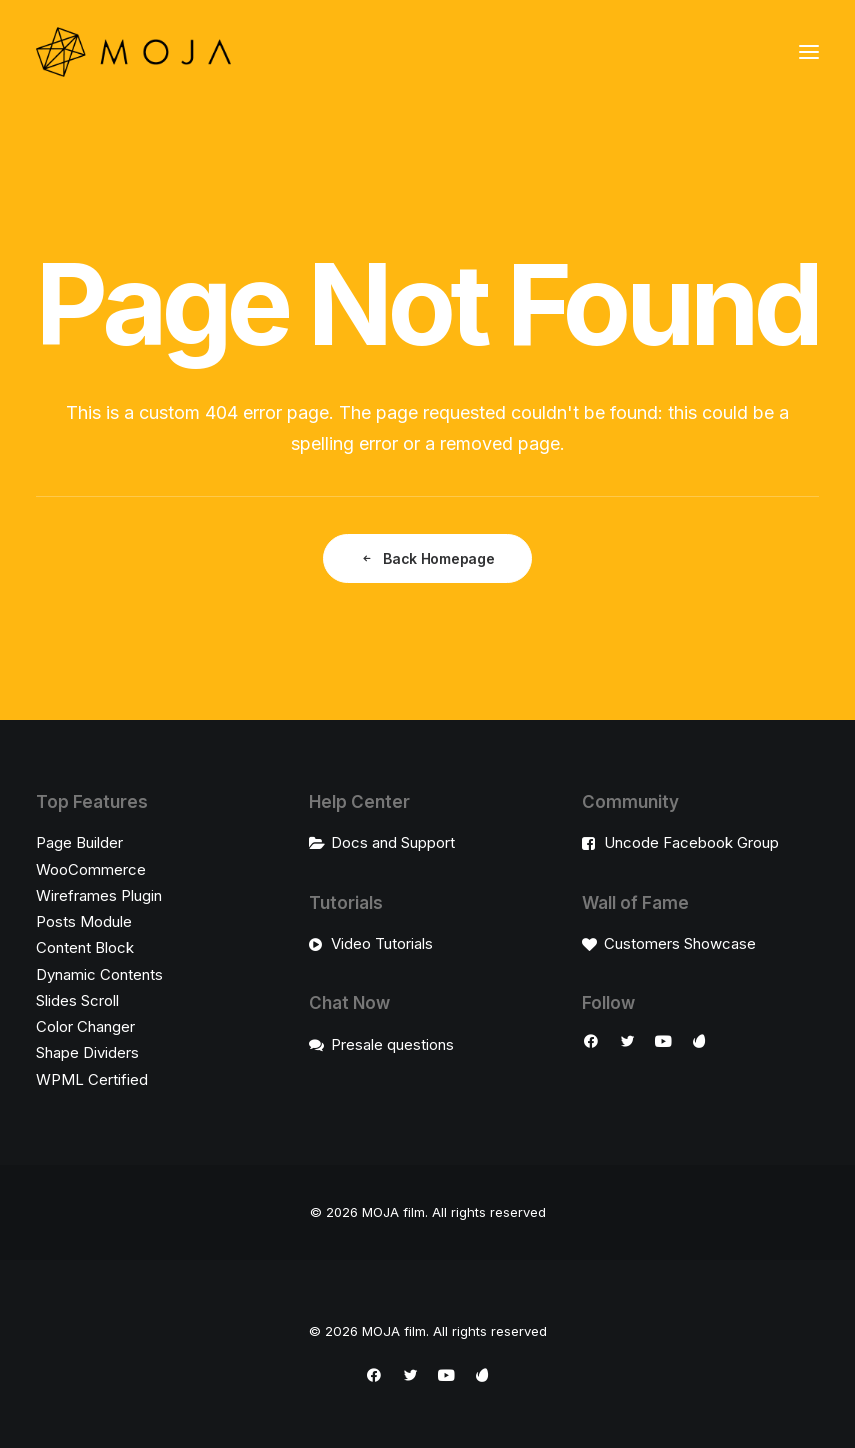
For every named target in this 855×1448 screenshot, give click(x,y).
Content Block (85, 947)
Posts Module (84, 921)
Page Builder (79, 842)
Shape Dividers (87, 1052)
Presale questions (392, 1044)
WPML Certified (92, 1079)
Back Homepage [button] (427, 558)
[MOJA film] (133, 52)
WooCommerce (91, 869)
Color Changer (85, 1026)
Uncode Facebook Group (691, 842)
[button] (809, 52)
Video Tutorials (382, 943)
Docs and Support (393, 842)
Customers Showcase (680, 943)
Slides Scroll (77, 1000)
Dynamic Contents (99, 974)
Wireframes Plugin (99, 895)
